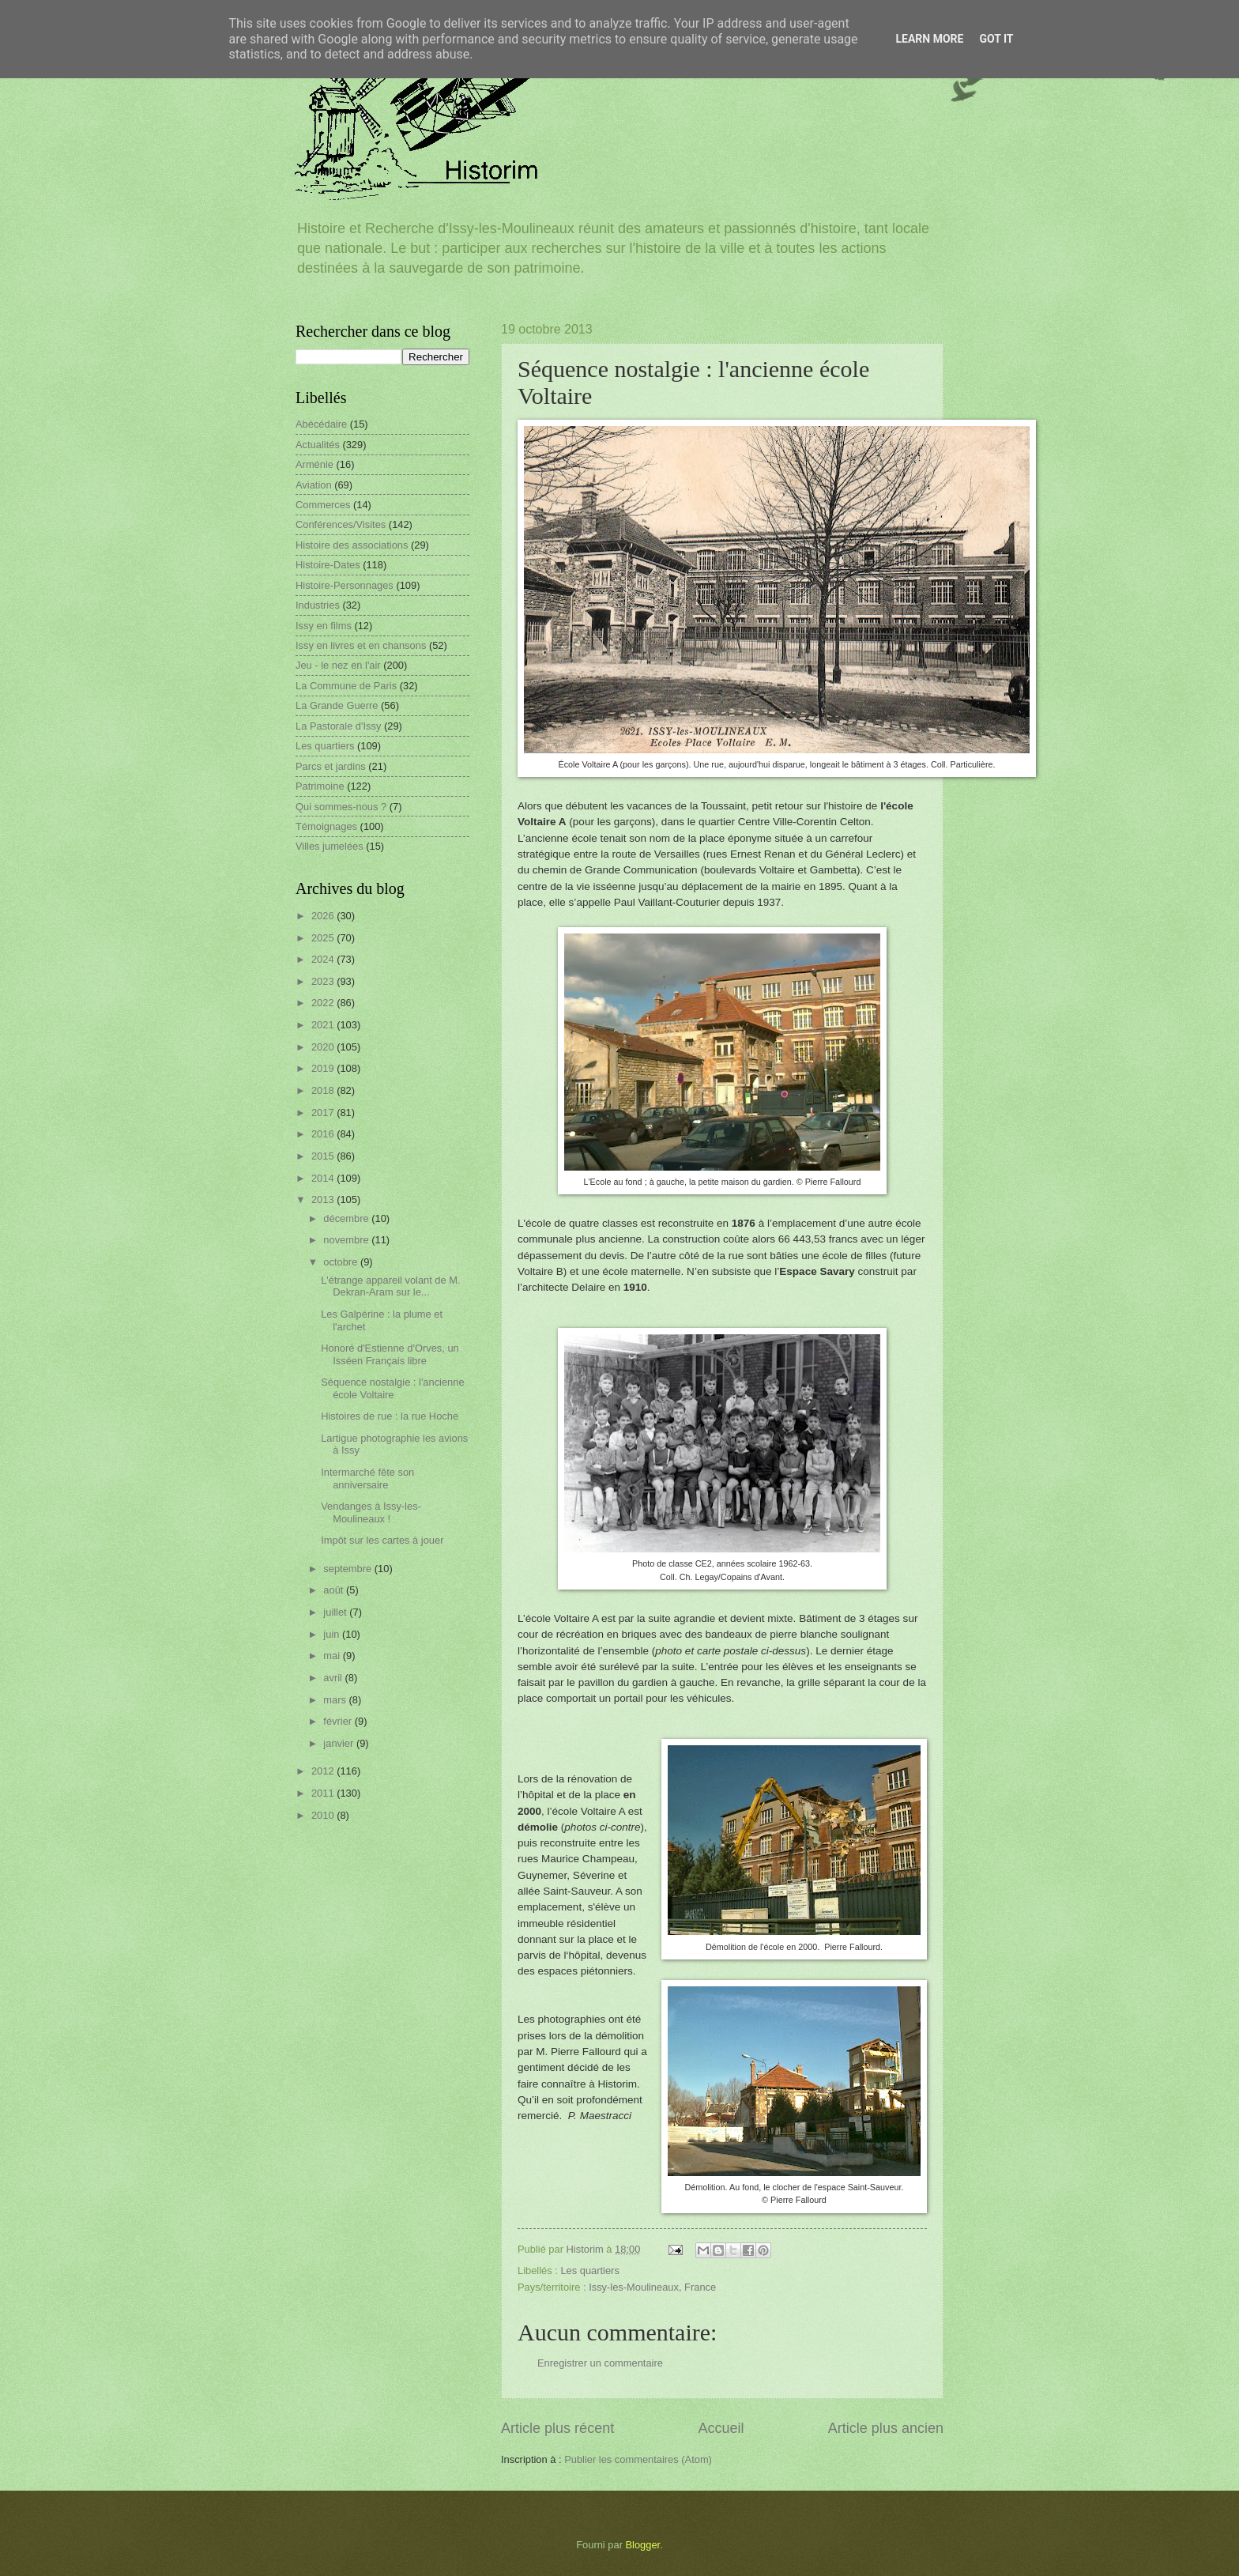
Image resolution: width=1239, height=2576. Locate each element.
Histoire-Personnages (345, 585)
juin (332, 1634)
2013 (324, 1199)
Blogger (643, 2545)
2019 (324, 1068)
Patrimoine (320, 786)
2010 (324, 1815)
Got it (996, 38)
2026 (324, 916)
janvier (339, 1743)
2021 (324, 1025)
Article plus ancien (885, 2428)
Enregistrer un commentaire (600, 2363)
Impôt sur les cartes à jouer (382, 1540)
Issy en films (324, 626)
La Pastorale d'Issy (338, 726)
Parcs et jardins (331, 766)
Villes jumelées (329, 846)
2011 (324, 1793)
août (334, 1590)
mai (332, 1655)
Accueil (721, 2428)
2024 (324, 959)
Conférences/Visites (341, 524)
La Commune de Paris (346, 686)
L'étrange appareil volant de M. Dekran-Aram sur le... (390, 1286)
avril (334, 1678)
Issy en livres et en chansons (361, 645)
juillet (336, 1612)
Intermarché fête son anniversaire (367, 1478)
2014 (324, 1178)
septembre (348, 1569)
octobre (341, 1262)
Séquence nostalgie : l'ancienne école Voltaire (392, 1388)
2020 (324, 1047)
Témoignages (326, 826)
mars (335, 1700)
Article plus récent (557, 2428)
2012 (324, 1771)
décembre (347, 1218)
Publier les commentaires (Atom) (638, 2459)
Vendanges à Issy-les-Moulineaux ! (371, 1512)
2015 (324, 1156)
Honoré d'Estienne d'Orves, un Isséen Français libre (390, 1354)
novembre (347, 1240)
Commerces (323, 505)
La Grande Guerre (337, 705)
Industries (318, 605)
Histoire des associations (352, 545)
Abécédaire (321, 424)
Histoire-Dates (328, 565)
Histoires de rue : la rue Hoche (389, 1416)
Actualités (318, 445)
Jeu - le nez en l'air (338, 665)
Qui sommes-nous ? (341, 807)
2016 (324, 1134)
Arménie (314, 464)
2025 (324, 938)
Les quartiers (589, 2270)
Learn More (929, 38)
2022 (324, 1003)
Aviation (314, 485)
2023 (324, 981)
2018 (324, 1090)
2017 (324, 1112)
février (338, 1721)
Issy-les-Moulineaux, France (652, 2287)
